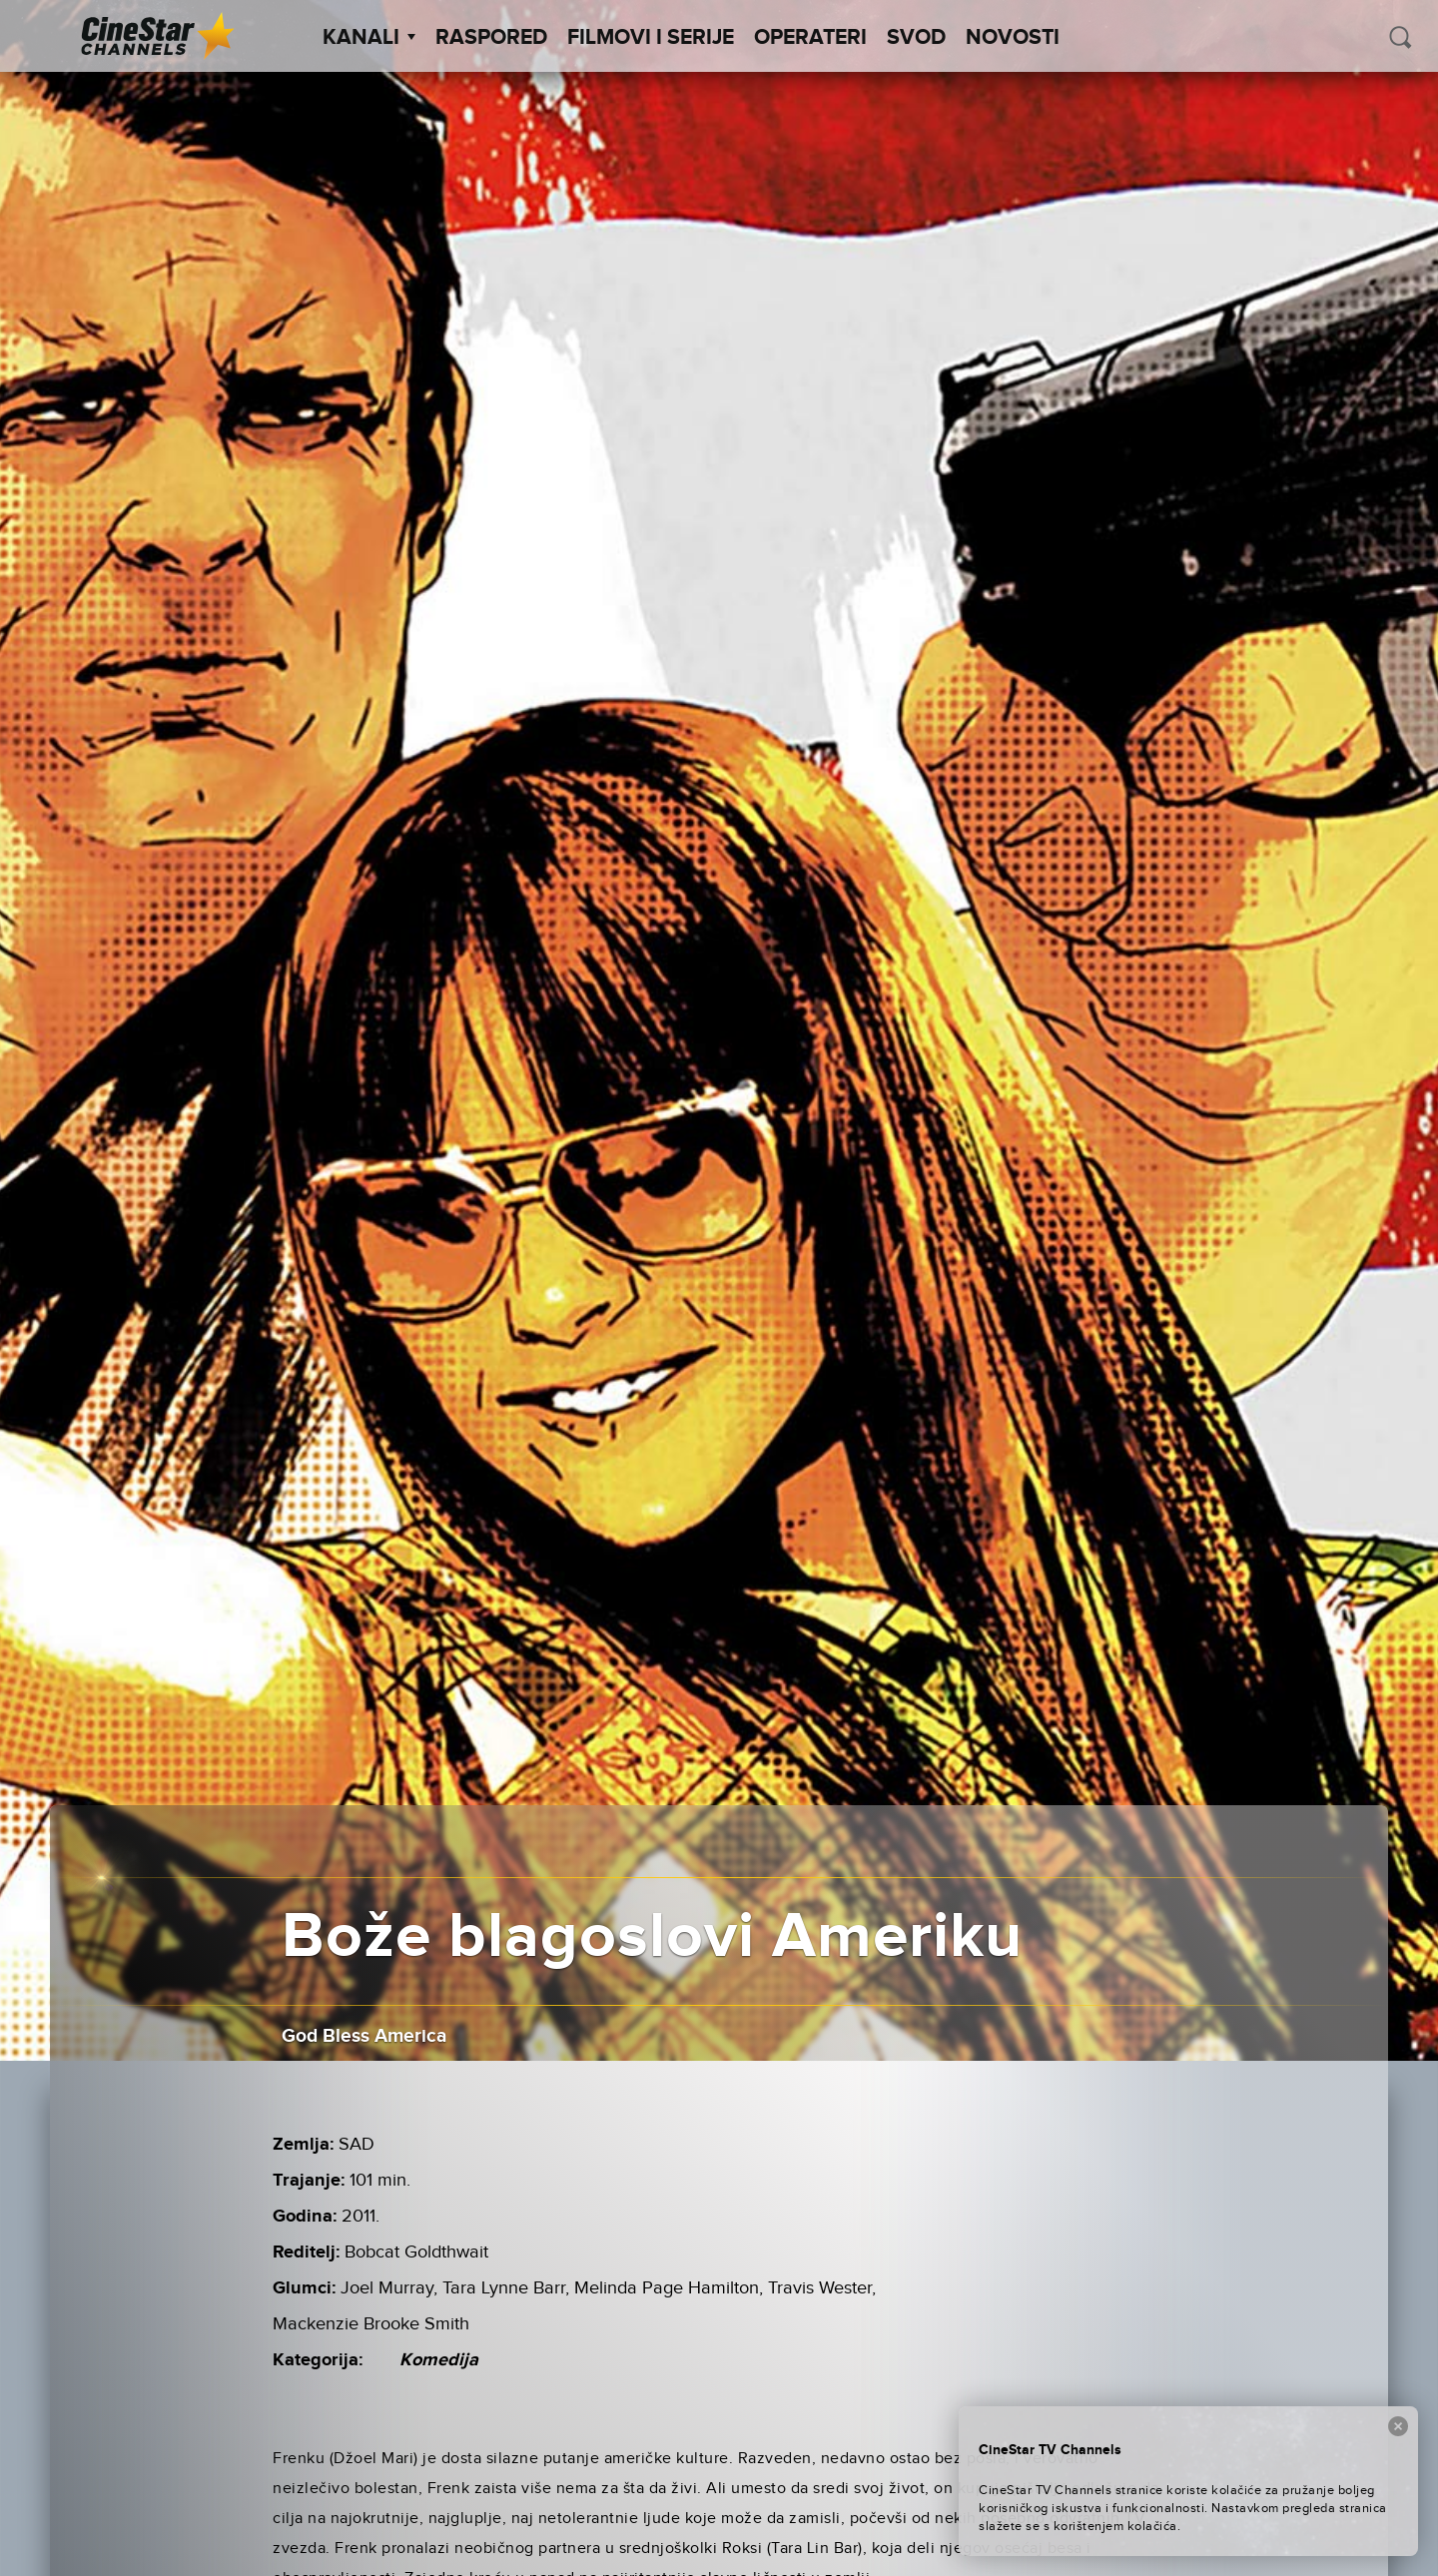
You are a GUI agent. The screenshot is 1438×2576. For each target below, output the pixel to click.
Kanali (369, 38)
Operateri (810, 38)
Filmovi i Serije (650, 38)
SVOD (916, 38)
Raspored (491, 38)
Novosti (1013, 38)
